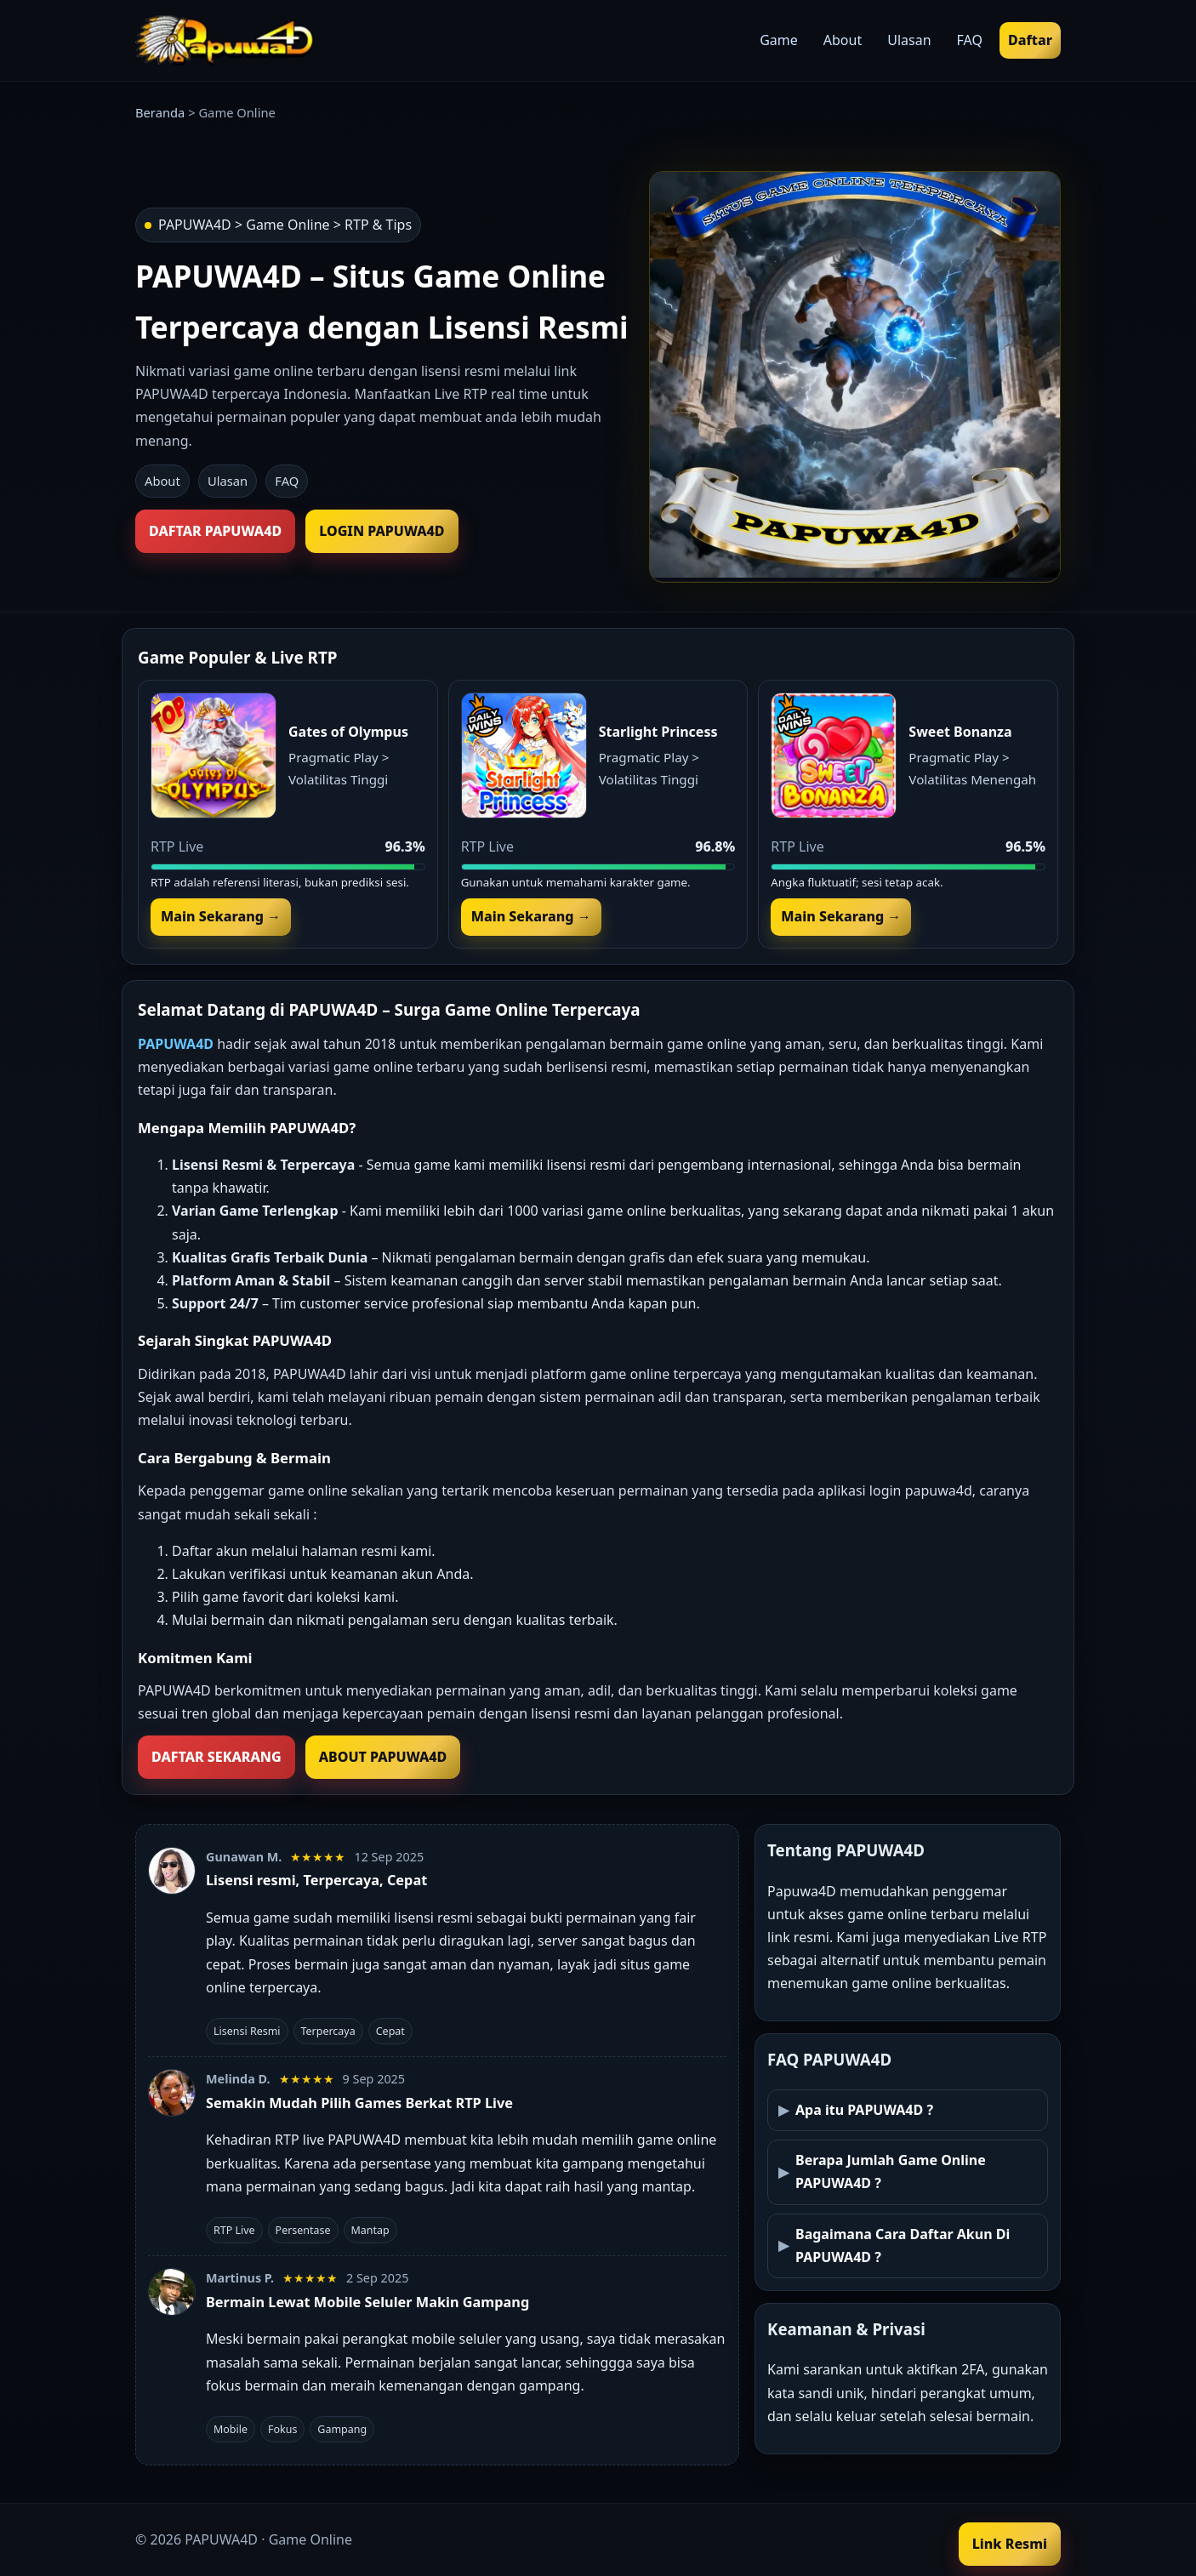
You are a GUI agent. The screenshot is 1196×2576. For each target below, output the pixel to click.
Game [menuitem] (779, 40)
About (162, 480)
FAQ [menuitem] (969, 40)
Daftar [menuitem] (1030, 40)
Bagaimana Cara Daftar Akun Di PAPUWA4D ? (902, 2245)
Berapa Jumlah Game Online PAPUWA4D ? (890, 2171)
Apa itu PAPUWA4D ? (864, 2109)
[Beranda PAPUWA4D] (224, 41)
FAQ (287, 480)
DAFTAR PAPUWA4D (215, 530)
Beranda (160, 112)
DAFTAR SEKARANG (216, 1756)
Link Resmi (1009, 2543)
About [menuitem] (842, 40)
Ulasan (228, 480)
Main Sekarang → (221, 916)
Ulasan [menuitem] (909, 40)
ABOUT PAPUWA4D (383, 1756)
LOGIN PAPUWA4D (381, 530)
